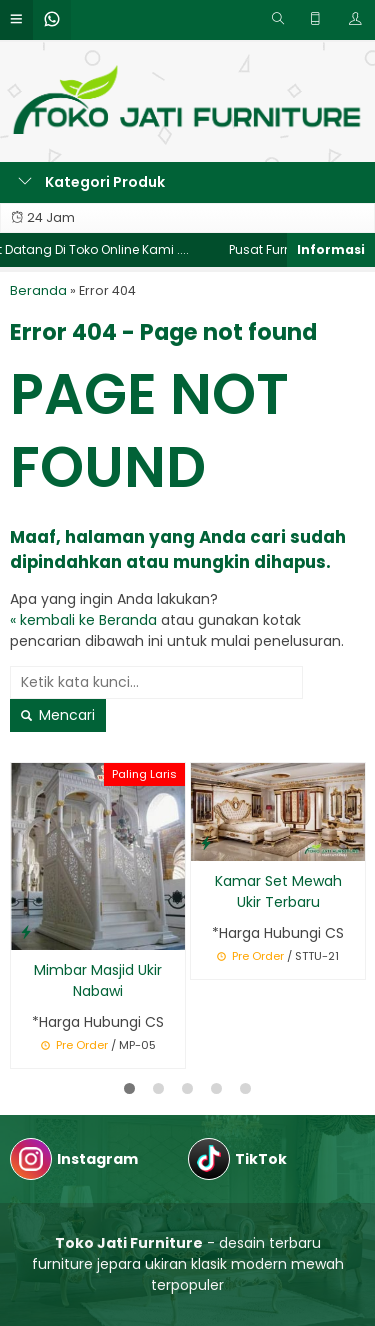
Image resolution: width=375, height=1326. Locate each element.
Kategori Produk (91, 182)
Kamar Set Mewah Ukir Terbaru (278, 891)
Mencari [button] (58, 715)
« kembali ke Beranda (83, 620)
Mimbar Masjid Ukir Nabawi (98, 980)
